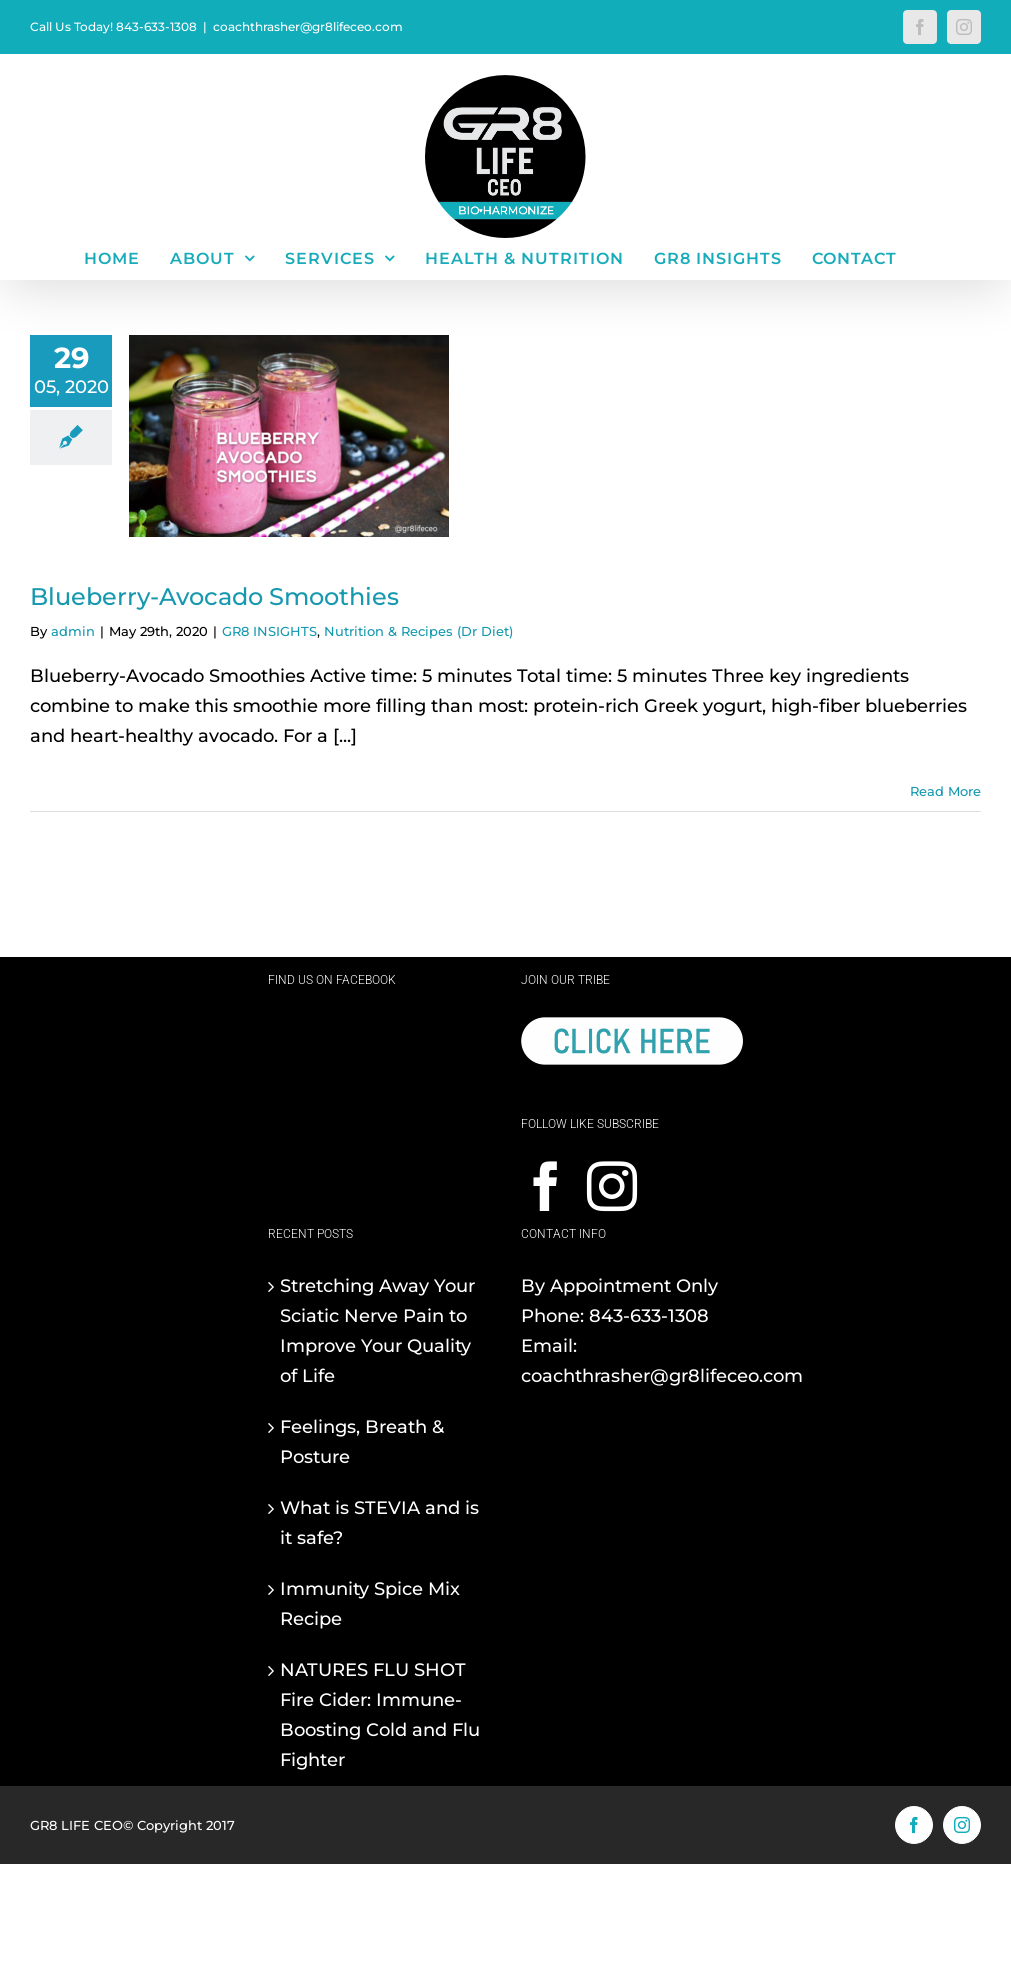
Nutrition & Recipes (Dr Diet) (418, 631)
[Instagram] (612, 1186)
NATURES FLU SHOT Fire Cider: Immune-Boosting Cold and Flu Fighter (380, 1715)
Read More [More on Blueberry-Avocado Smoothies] (945, 791)
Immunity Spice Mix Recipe (370, 1604)
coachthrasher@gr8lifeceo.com (308, 26)
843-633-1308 (649, 1316)
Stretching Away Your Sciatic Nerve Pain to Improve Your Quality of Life (377, 1331)
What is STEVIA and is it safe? (379, 1523)
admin (73, 631)
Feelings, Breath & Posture (362, 1442)
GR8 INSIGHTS (269, 631)
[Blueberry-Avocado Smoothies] (289, 436)
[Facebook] (546, 1186)
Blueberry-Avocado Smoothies (214, 596)
